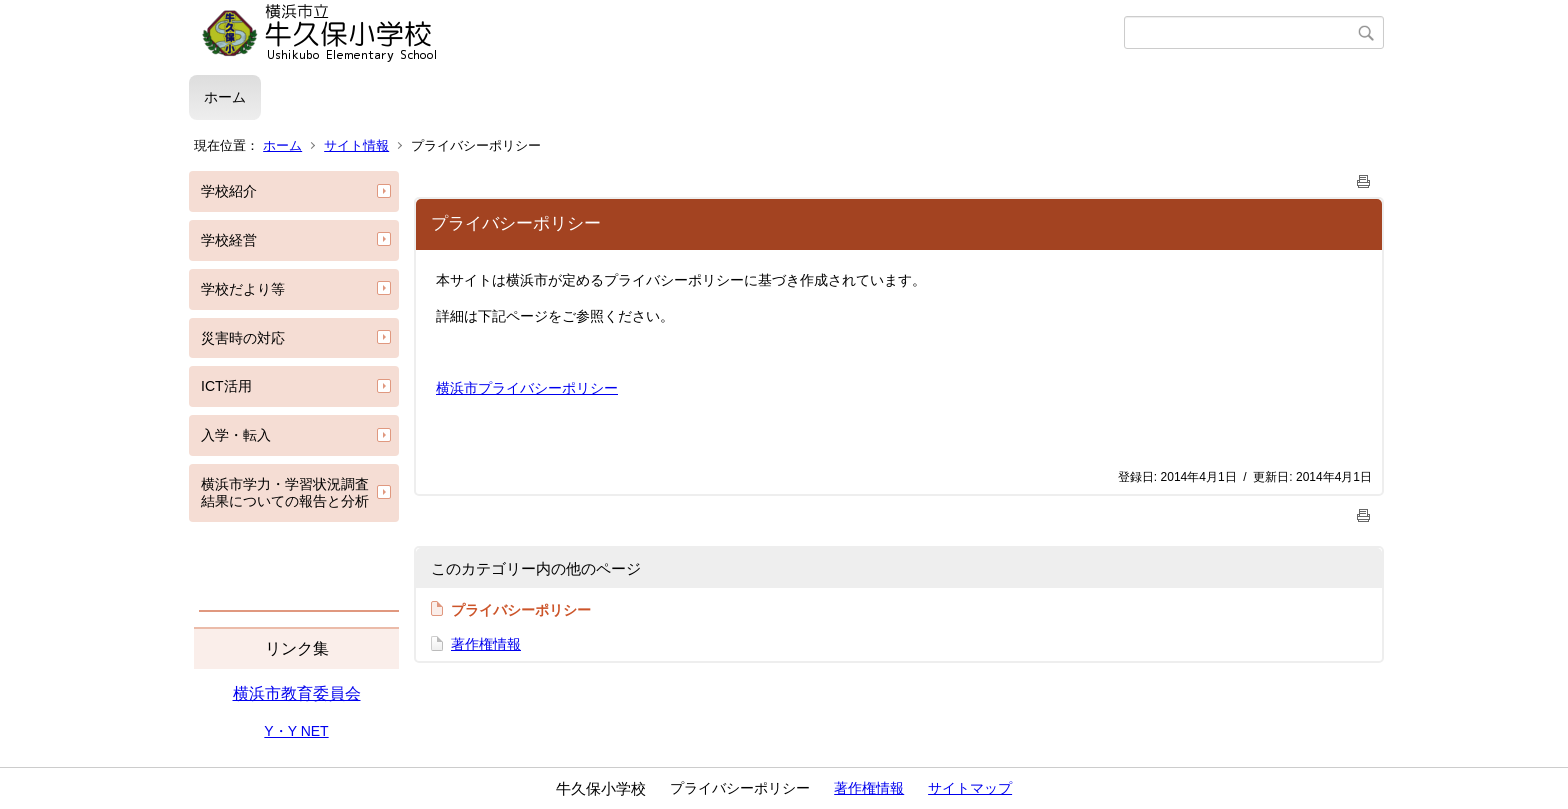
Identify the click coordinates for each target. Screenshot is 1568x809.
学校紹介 (229, 191)
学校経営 (229, 240)
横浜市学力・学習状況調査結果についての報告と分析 (285, 492)
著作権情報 (486, 644)
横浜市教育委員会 (297, 693)
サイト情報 (356, 145)
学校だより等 (243, 289)
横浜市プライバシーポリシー (527, 388)
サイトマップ (970, 788)
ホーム (225, 97)
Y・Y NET (296, 731)
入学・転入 (236, 435)
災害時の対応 (243, 338)
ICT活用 (226, 386)
